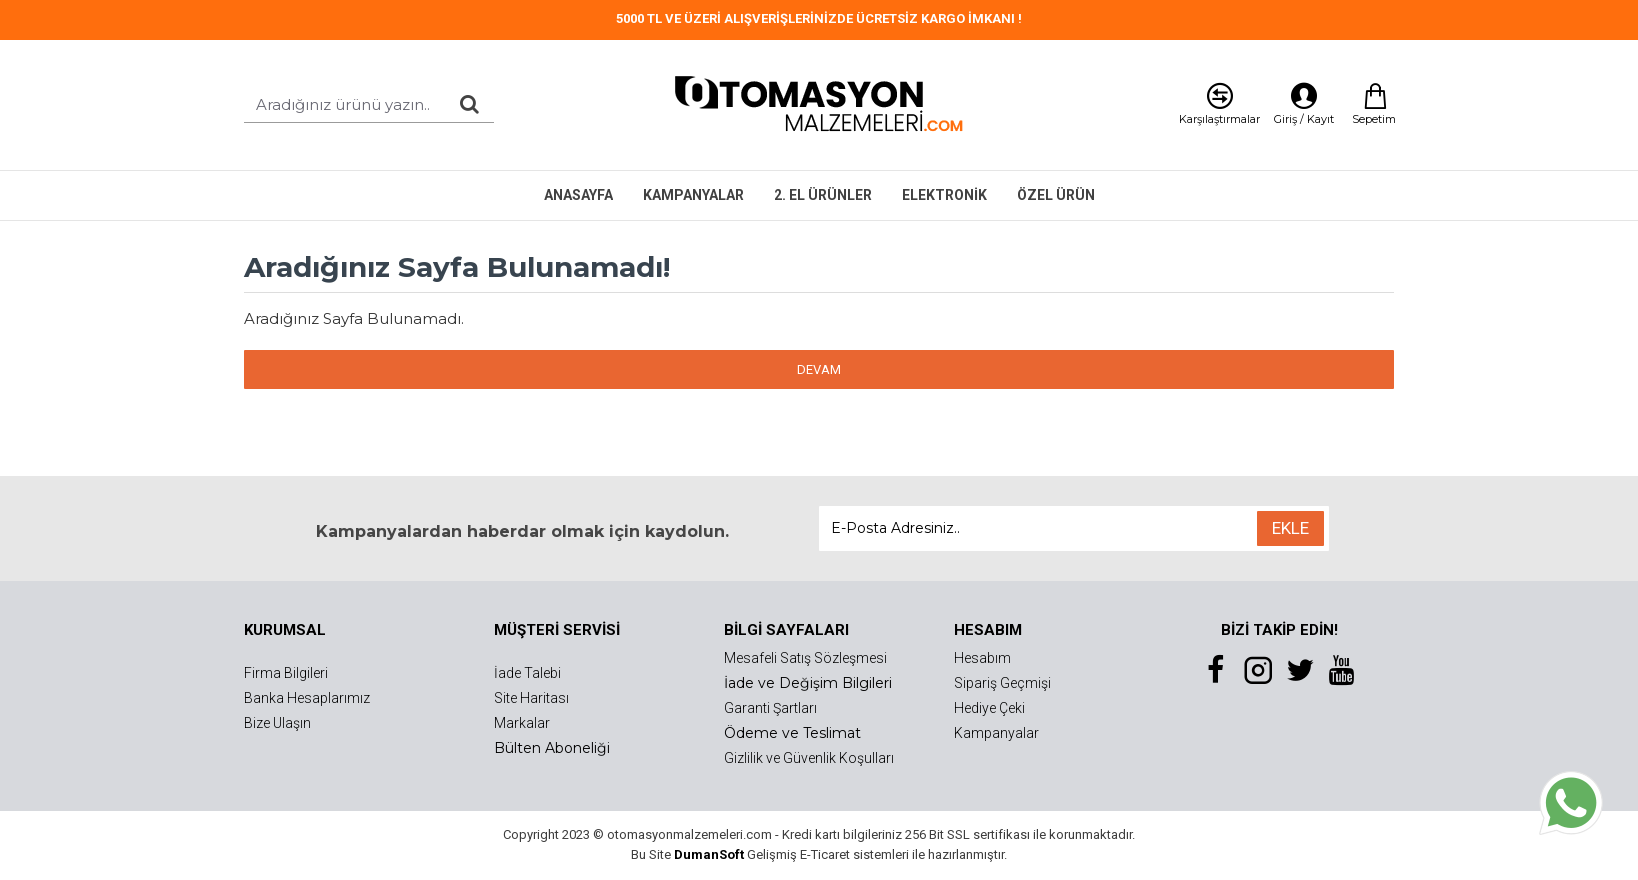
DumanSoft (709, 854)
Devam (819, 369)
